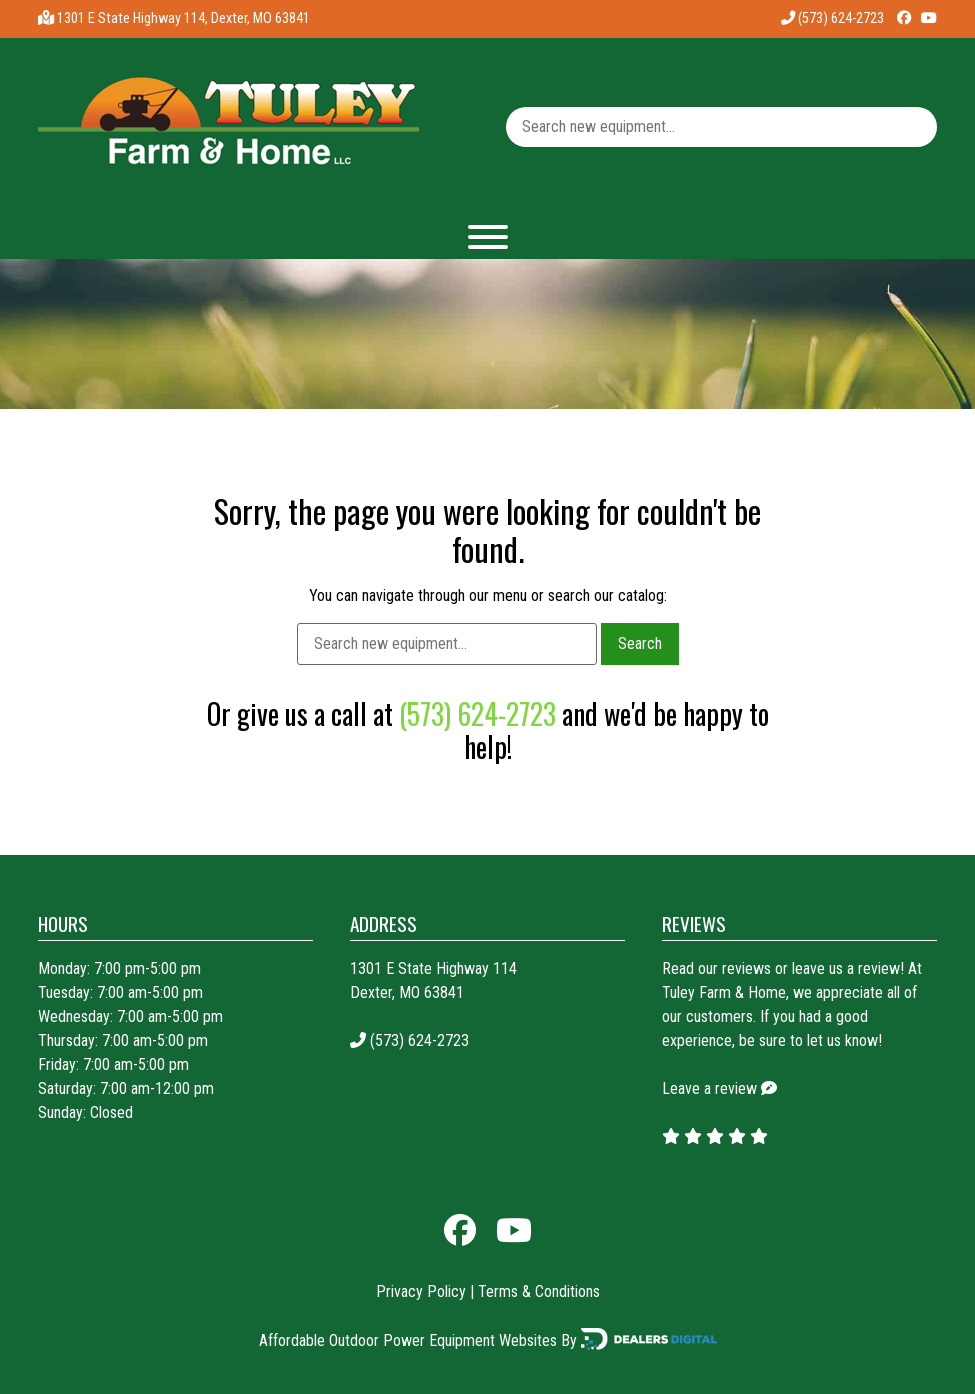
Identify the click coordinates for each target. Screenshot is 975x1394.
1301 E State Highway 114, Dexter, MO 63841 (183, 18)
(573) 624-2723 (832, 18)
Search (640, 643)
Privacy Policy (421, 1291)
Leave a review (709, 1088)
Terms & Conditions (539, 1291)
